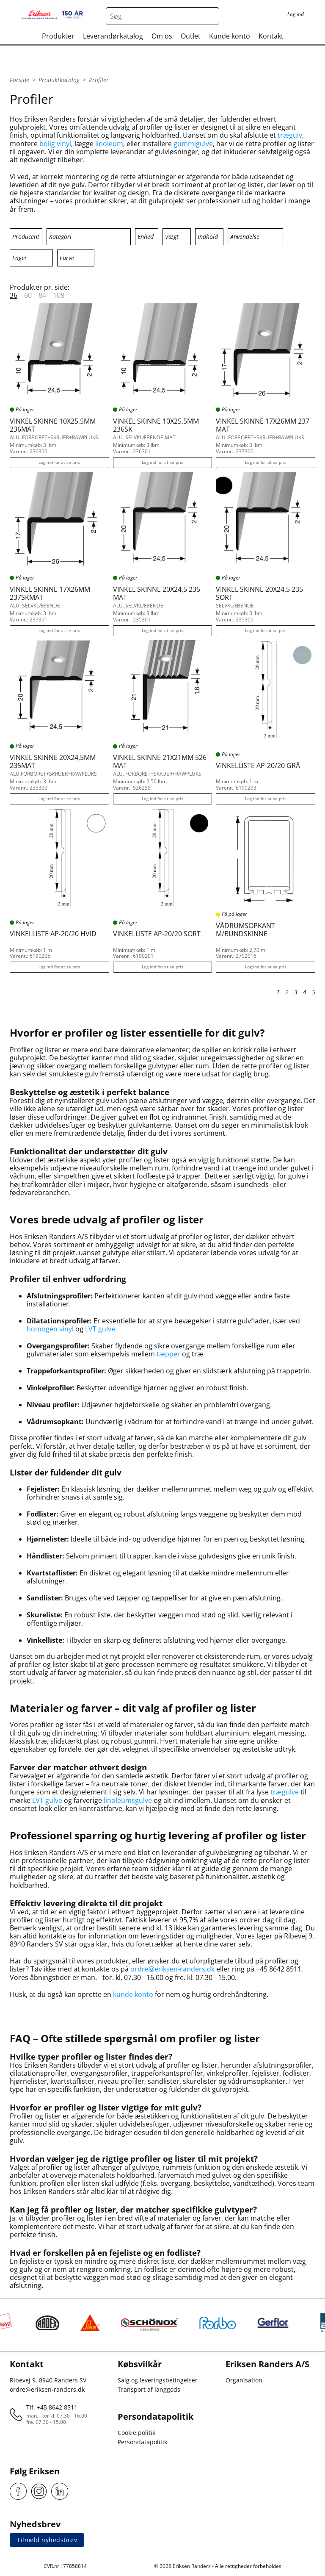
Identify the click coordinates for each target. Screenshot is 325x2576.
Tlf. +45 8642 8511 (51, 2407)
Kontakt (271, 36)
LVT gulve (100, 1329)
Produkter (58, 36)
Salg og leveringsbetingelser (158, 2380)
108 (58, 295)
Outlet (191, 36)
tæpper (168, 1354)
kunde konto (133, 1994)
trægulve (284, 1792)
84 (42, 295)
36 (13, 295)
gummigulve (193, 143)
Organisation (244, 2380)
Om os (161, 36)
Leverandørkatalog (113, 36)
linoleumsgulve (128, 1800)
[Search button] (210, 16)
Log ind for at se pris (59, 462)
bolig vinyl (55, 143)
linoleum (109, 143)
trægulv (290, 135)
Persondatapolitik (142, 2442)
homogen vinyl (50, 1329)
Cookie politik (136, 2433)
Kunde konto (229, 36)
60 (28, 295)
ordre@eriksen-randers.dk (172, 1969)
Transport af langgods (149, 2389)
